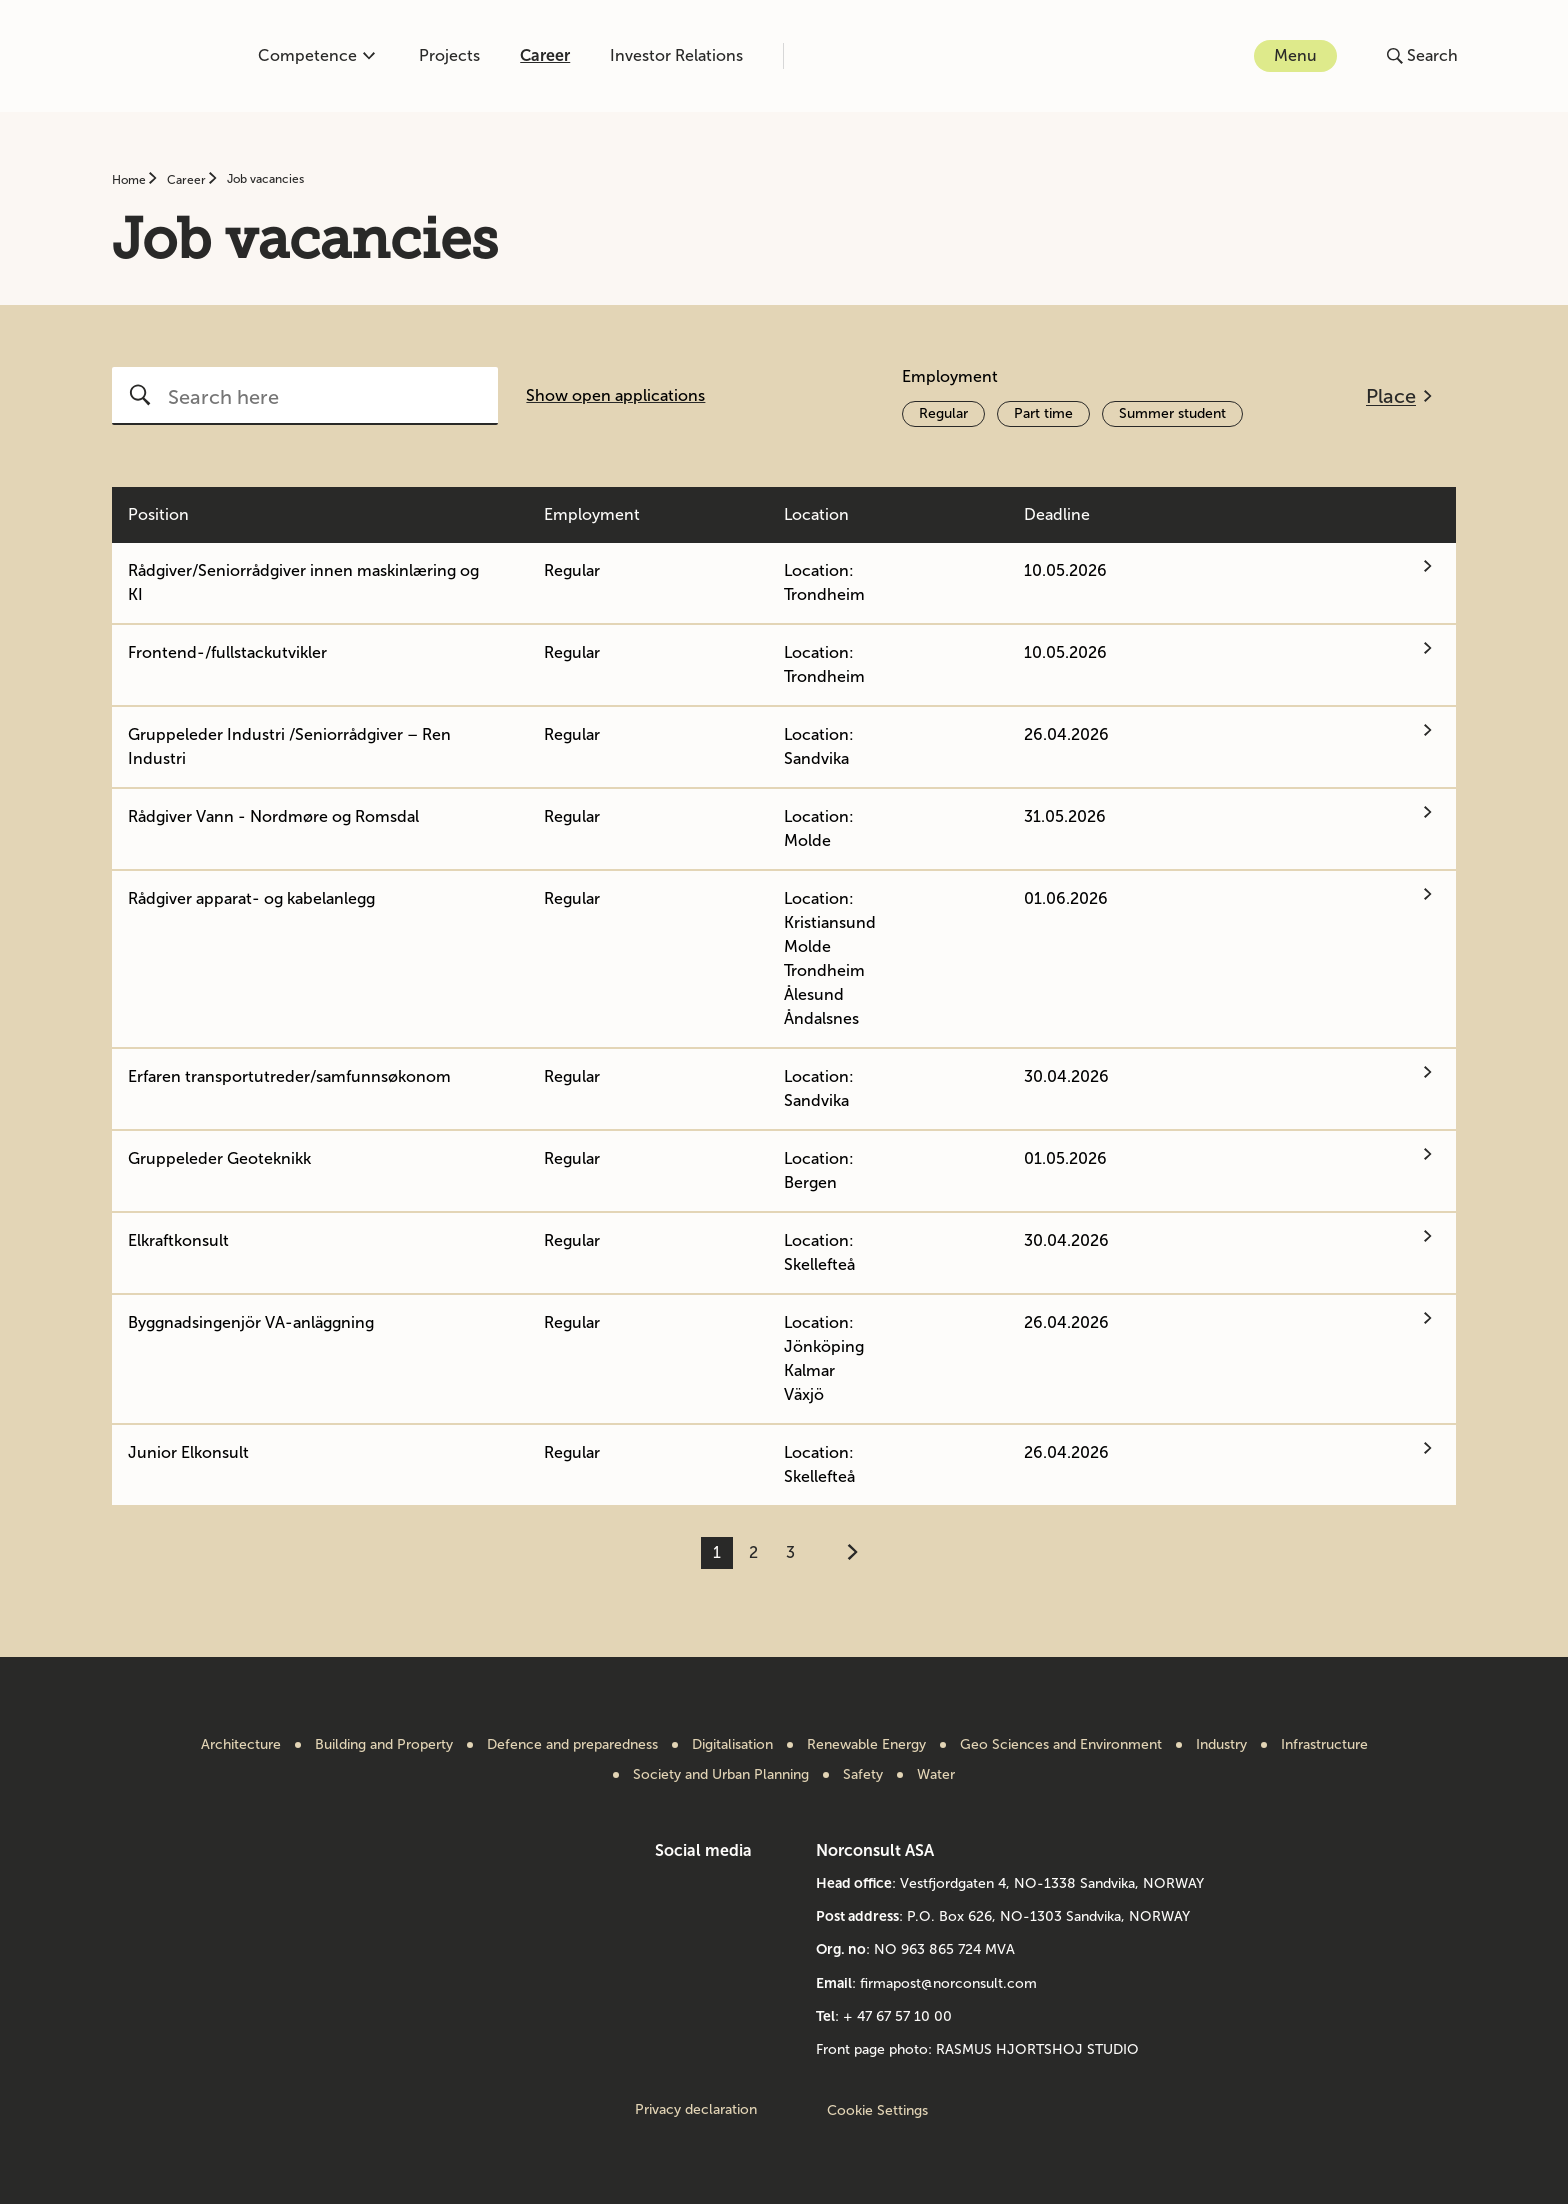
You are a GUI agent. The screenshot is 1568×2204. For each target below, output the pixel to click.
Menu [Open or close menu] (1295, 55)
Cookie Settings (877, 2110)
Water (936, 1775)
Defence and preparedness (572, 1745)
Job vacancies (265, 179)
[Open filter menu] (1399, 396)
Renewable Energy (866, 1745)
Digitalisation (732, 1745)
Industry (1221, 1745)
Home (130, 180)
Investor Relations (676, 55)
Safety (863, 1775)
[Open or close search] (1422, 56)
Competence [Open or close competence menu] (316, 55)
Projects (449, 55)
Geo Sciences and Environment (1061, 1745)
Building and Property (384, 1745)
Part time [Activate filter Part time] (1043, 413)
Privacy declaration (696, 2110)
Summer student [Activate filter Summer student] (1172, 413)
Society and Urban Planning (721, 1775)
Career (545, 55)
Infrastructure (1324, 1745)
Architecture (241, 1745)
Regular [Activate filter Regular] (943, 413)
